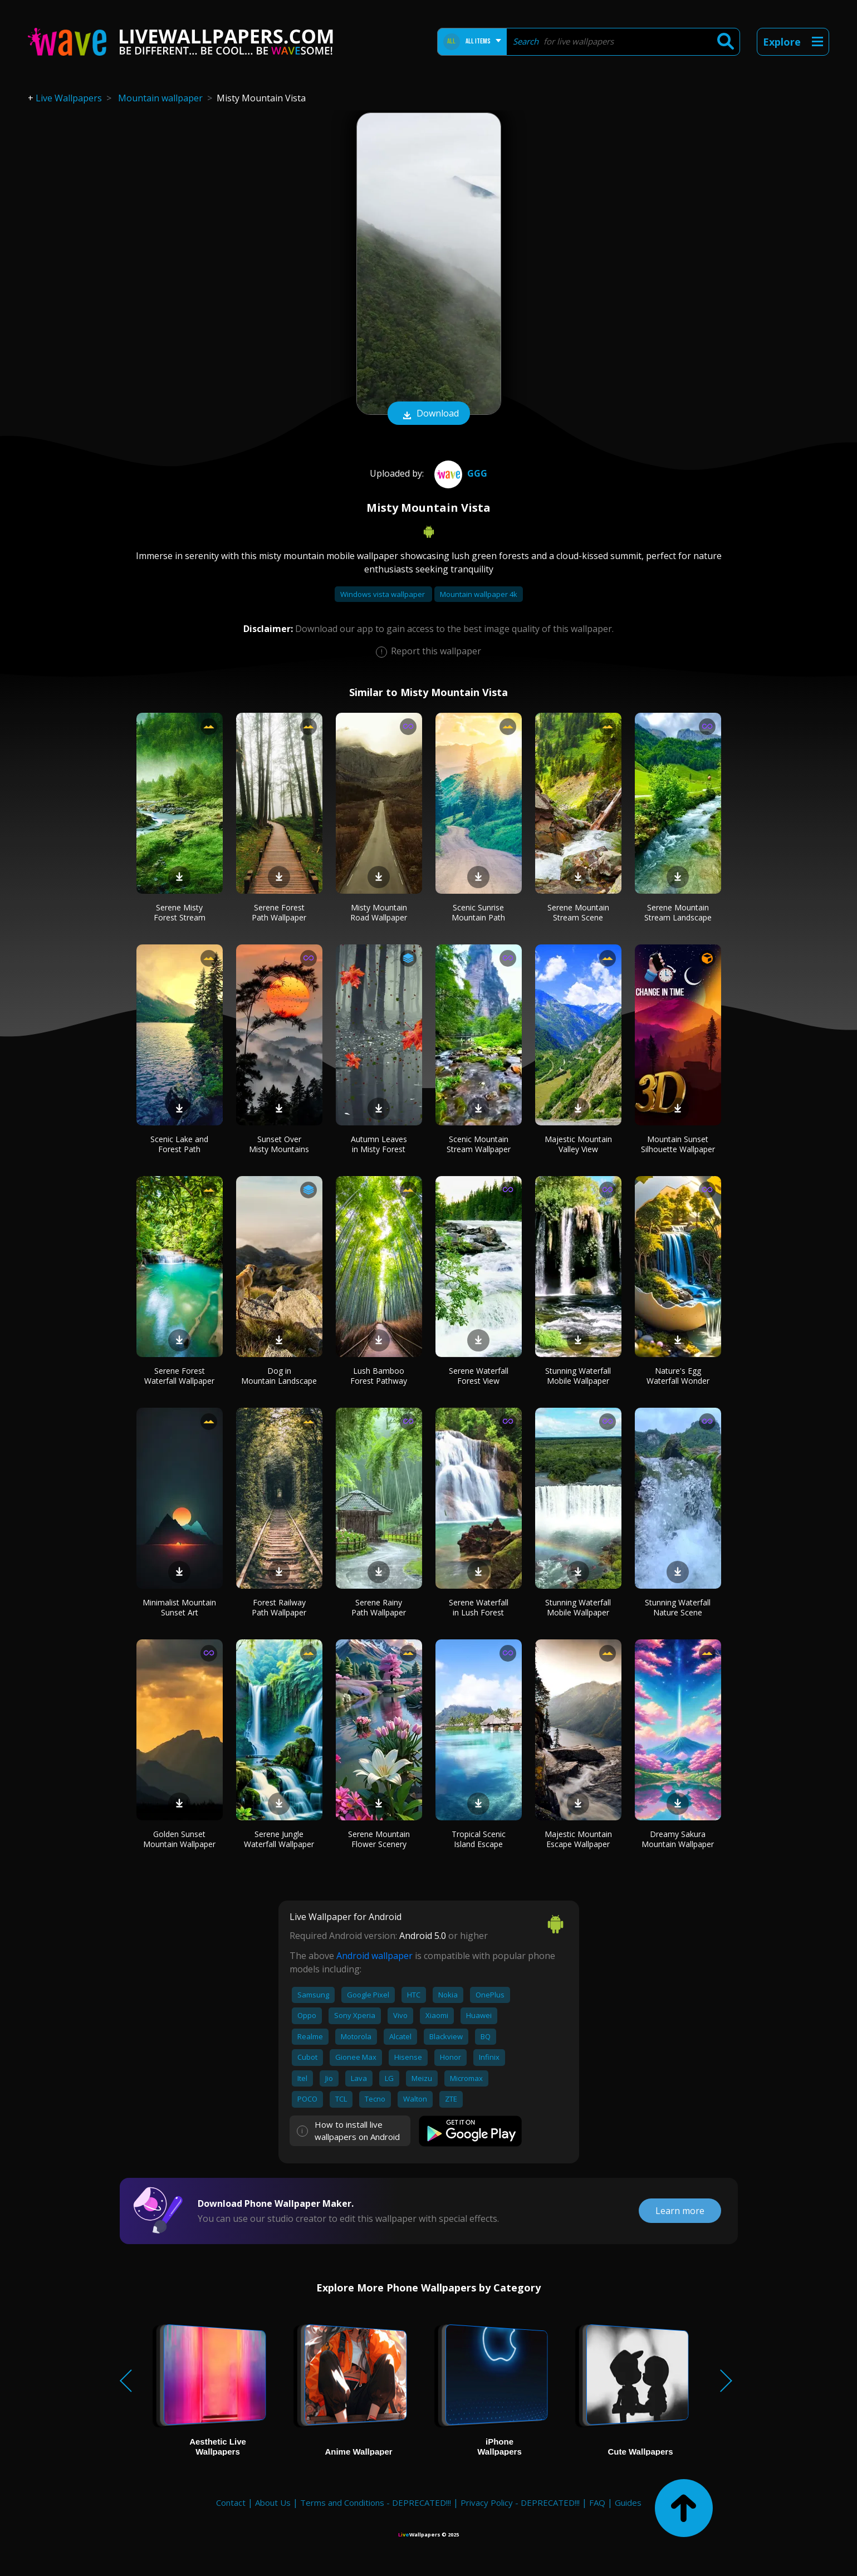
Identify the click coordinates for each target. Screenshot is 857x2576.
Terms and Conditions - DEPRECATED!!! (375, 2502)
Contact (231, 2502)
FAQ (597, 2502)
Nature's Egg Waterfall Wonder (678, 1375)
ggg (459, 473)
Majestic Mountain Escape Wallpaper (578, 1839)
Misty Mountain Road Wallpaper (378, 912)
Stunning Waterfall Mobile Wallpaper (578, 1375)
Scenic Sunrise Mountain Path (478, 912)
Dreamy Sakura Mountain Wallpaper (677, 1839)
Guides (628, 2502)
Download (429, 414)
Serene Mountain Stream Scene (578, 912)
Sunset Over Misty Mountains (279, 1144)
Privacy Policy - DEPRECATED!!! (520, 2502)
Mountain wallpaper (160, 98)
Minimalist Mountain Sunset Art (179, 1607)
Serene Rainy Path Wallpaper (378, 1607)
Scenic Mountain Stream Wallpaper (479, 1144)
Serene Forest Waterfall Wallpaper (179, 1375)
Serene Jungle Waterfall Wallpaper (279, 1839)
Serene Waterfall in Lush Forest (478, 1607)
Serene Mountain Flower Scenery (379, 1839)
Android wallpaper (374, 1956)
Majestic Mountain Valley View (578, 1144)
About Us (273, 2502)
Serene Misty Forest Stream (179, 912)
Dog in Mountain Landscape (279, 1375)
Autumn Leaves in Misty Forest (379, 1144)
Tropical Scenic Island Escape (479, 1839)
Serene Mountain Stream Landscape (678, 912)
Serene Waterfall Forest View (478, 1375)
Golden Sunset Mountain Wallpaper (179, 1839)
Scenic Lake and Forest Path (179, 1144)
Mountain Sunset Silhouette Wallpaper (678, 1144)
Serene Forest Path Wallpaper (279, 912)
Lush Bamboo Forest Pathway (378, 1375)
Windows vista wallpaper (383, 594)
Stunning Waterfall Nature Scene (678, 1607)
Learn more (679, 2211)
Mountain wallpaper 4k (478, 594)
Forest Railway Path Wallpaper (279, 1607)
